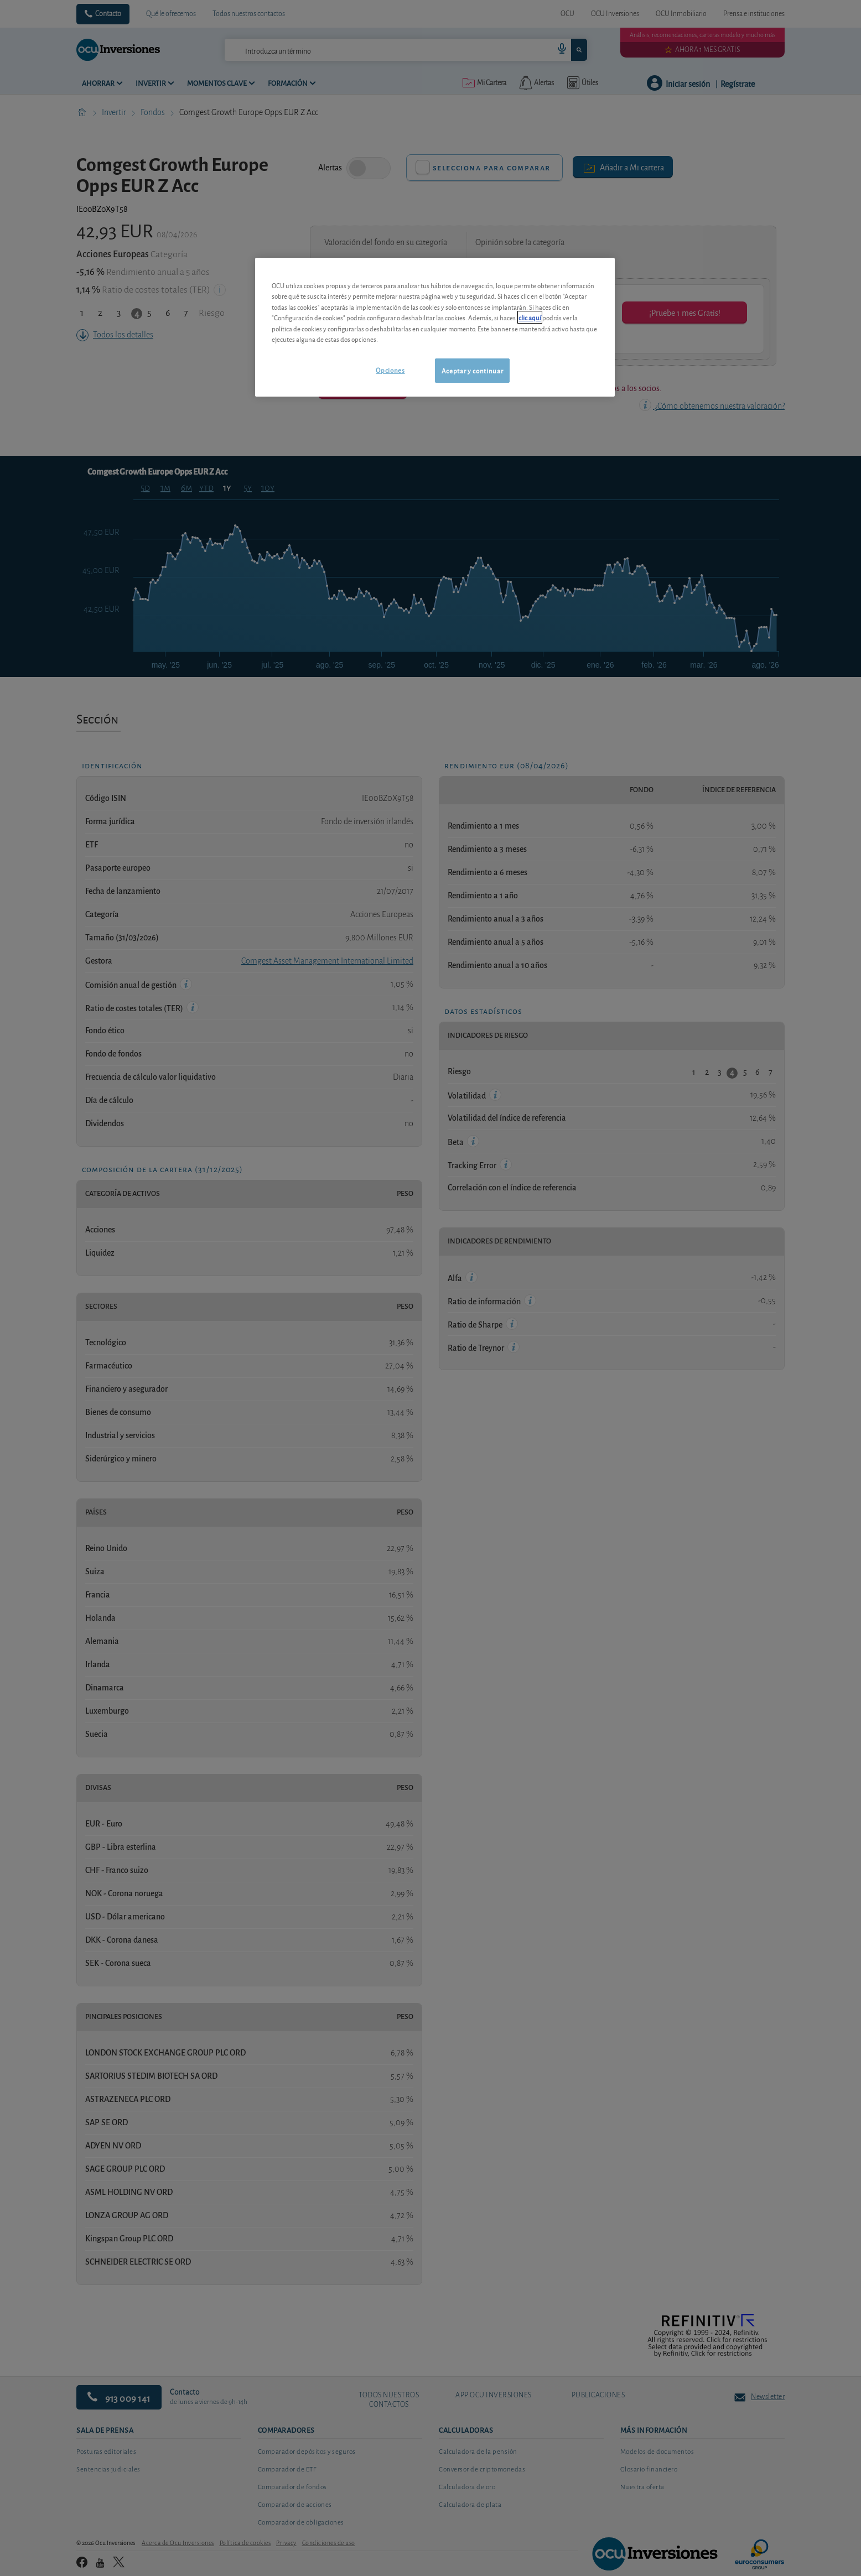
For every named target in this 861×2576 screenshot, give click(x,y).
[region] (435, 327)
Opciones (390, 370)
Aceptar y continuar (472, 370)
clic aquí (529, 317)
